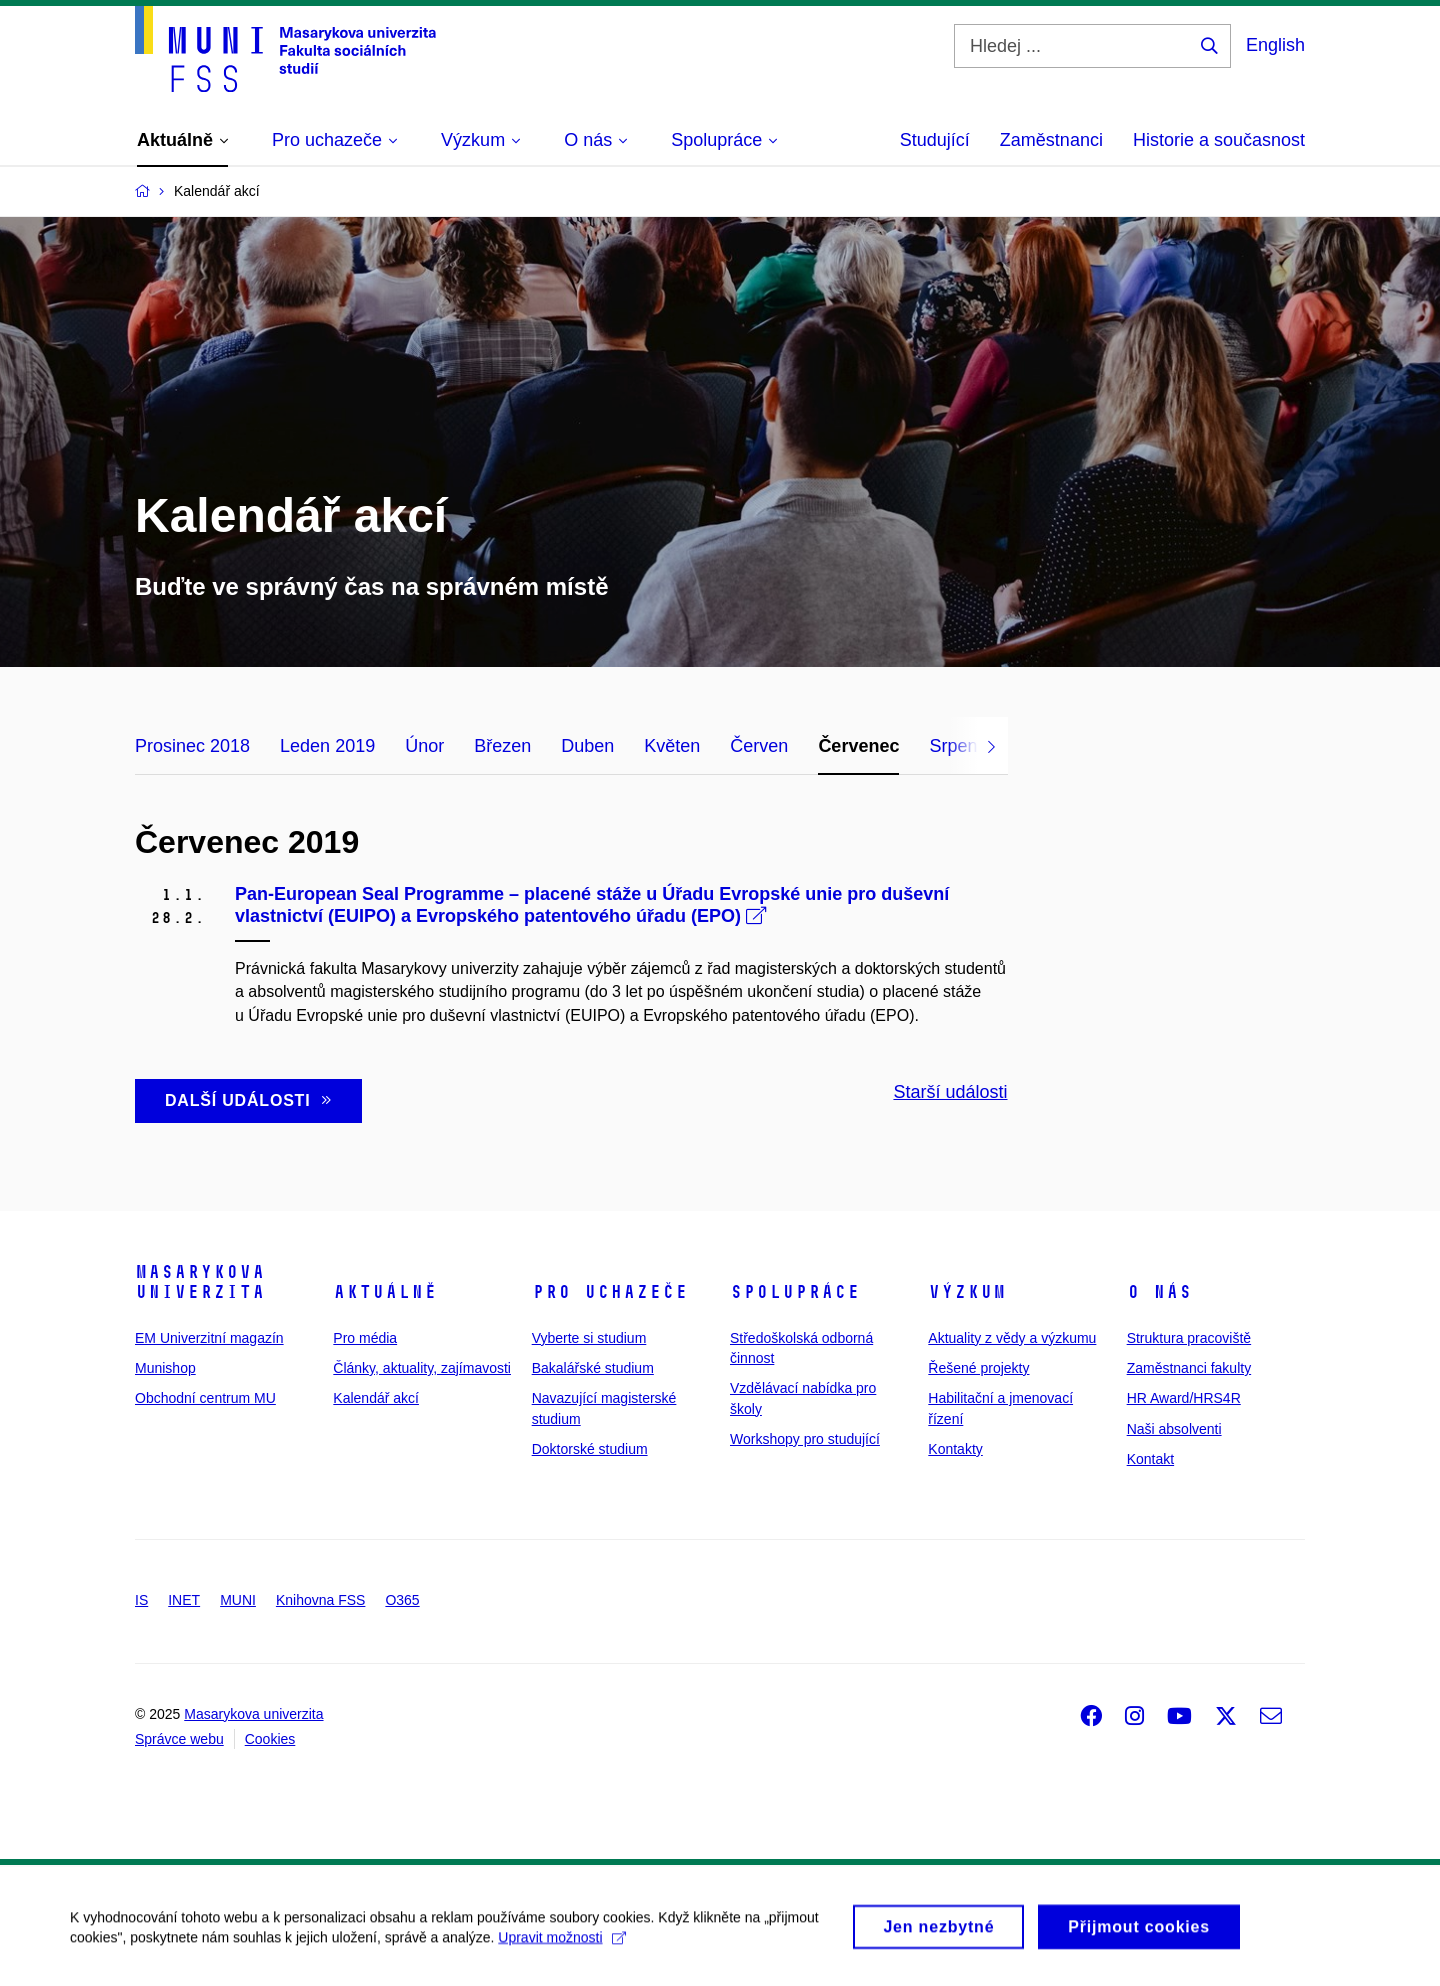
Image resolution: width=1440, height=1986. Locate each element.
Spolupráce (795, 1292)
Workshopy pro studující (805, 1439)
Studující (935, 140)
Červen (759, 746)
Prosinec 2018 (192, 746)
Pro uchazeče (610, 1292)
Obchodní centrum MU (205, 1398)
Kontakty (955, 1449)
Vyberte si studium (589, 1338)
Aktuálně (385, 1292)
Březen (502, 746)
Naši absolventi (1174, 1429)
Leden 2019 (327, 746)
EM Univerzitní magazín (209, 1338)
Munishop (165, 1368)
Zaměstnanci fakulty (1189, 1368)
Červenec (858, 746)
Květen (672, 746)
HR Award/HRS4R (1184, 1398)
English (1275, 45)
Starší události (950, 1092)
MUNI (238, 1600)
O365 (402, 1600)
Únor (424, 746)
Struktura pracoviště (1189, 1338)
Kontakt (1150, 1459)
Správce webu (179, 1739)
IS (141, 1600)
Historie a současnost (1219, 140)
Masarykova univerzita (200, 1282)
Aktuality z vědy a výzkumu (1012, 1338)
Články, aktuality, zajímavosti (422, 1368)
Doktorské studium (590, 1449)
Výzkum (967, 1292)
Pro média (365, 1338)
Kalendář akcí (376, 1398)
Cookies (270, 1739)
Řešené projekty (978, 1368)
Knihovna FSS (321, 1600)
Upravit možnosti (561, 1947)
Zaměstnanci (1051, 140)
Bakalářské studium (593, 1368)
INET (184, 1600)
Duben (587, 746)
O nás (1159, 1292)
